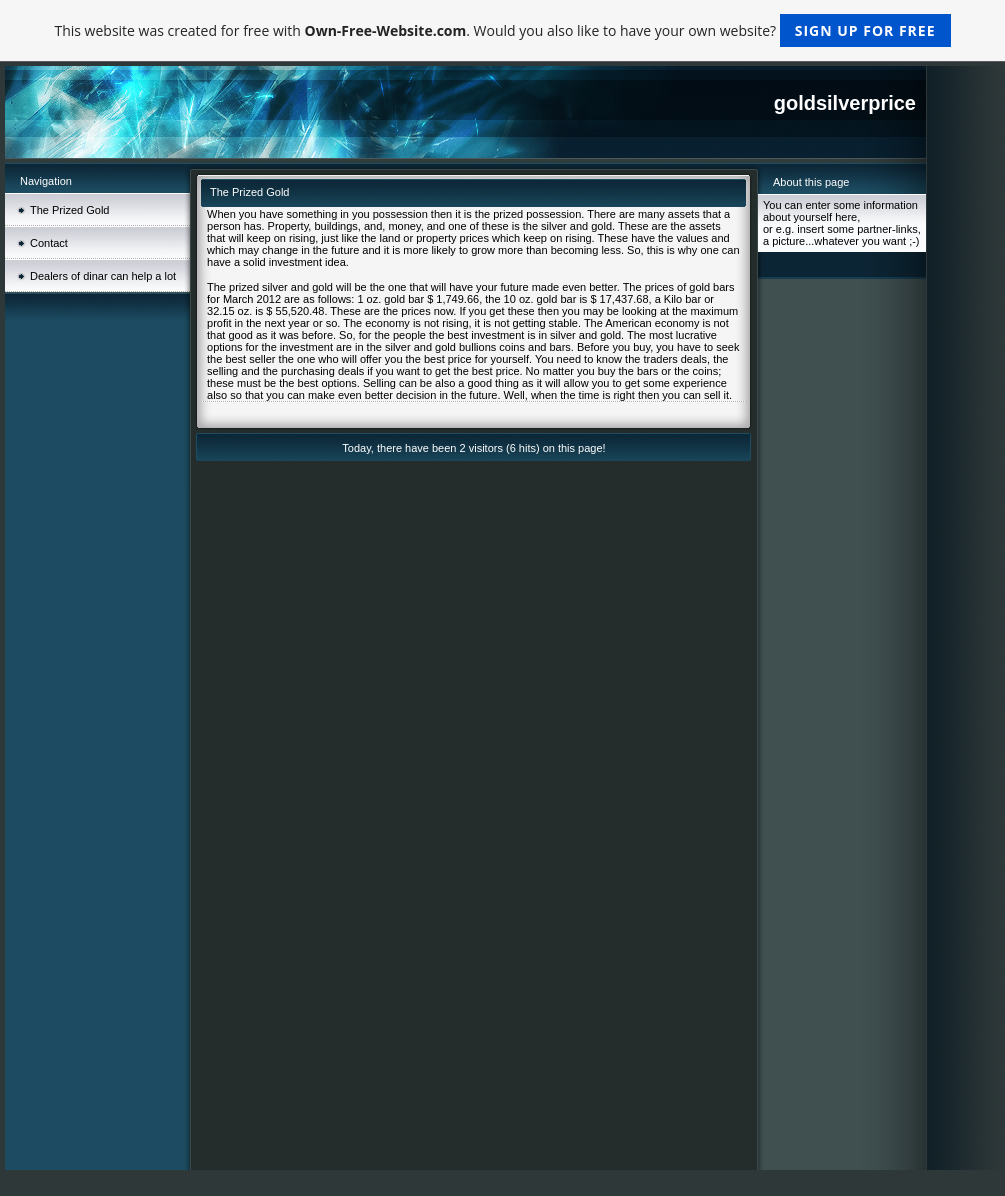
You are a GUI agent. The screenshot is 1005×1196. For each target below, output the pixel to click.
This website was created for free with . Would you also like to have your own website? (502, 30)
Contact (49, 243)
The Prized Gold (69, 210)
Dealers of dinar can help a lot (103, 276)
